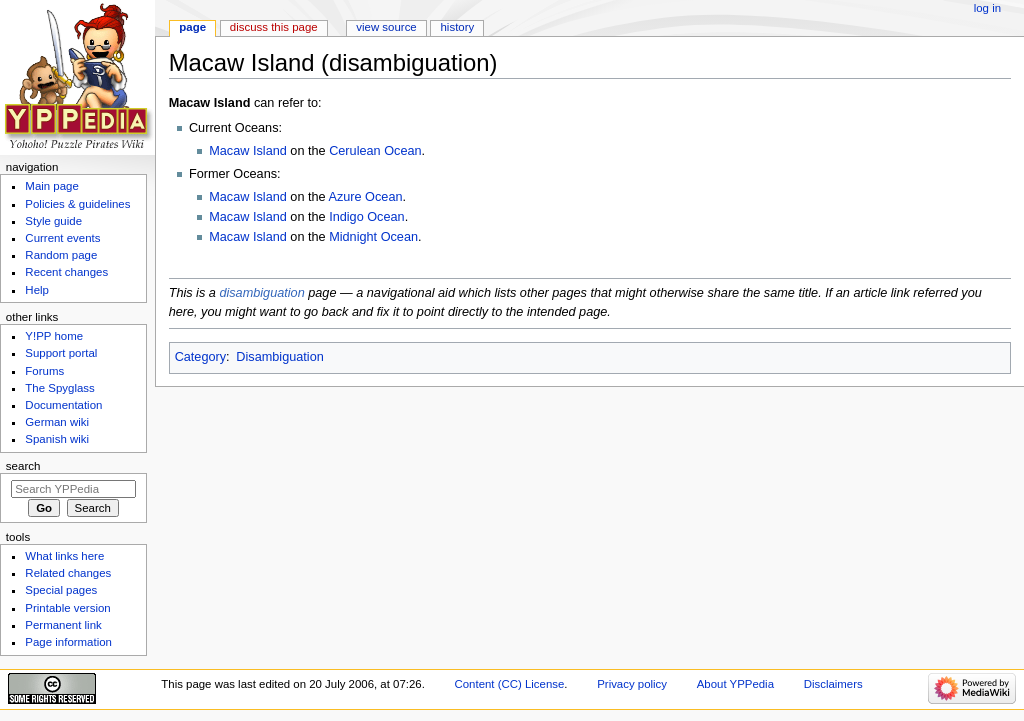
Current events (62, 238)
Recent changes (66, 272)
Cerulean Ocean (375, 151)
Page (192, 27)
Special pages (61, 590)
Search (23, 466)
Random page (61, 255)
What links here (64, 556)
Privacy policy (632, 684)
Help (37, 290)
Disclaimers (833, 684)
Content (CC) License (510, 684)
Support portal (61, 353)
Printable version (67, 608)
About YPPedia (735, 684)
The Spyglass (59, 388)
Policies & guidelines (77, 204)
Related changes (68, 573)
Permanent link (63, 625)
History (458, 27)
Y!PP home (54, 336)
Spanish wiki (57, 439)
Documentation (63, 405)
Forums (44, 371)
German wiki (57, 422)
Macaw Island (248, 151)
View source (386, 27)
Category (200, 357)
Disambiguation (279, 357)
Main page (52, 186)
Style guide (53, 221)
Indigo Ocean (366, 217)
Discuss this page (274, 27)
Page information (68, 642)
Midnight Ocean (373, 237)
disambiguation (261, 293)
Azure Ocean (365, 197)
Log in (987, 8)
